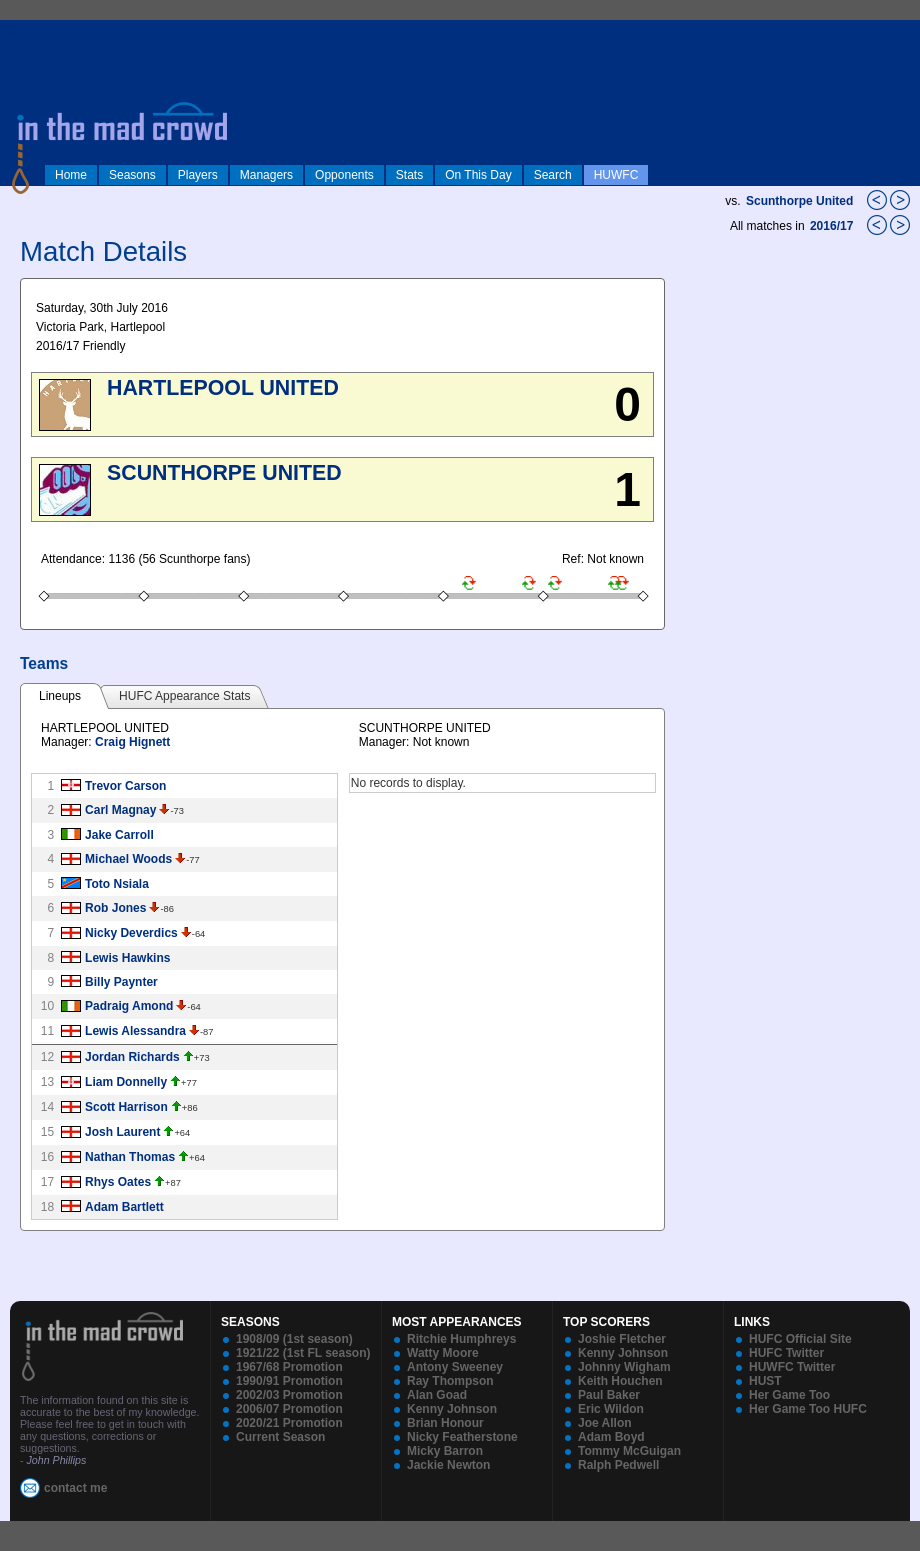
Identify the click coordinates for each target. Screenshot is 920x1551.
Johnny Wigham (624, 1367)
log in (21, 32)
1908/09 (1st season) (294, 1339)
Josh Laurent (122, 1132)
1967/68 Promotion (289, 1367)
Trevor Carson (125, 786)
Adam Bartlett (124, 1207)
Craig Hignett (132, 742)
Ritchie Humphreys (461, 1339)
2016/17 (833, 226)
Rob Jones (115, 908)
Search (553, 175)
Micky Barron (445, 1451)
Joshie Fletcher (622, 1339)
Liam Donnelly (126, 1082)
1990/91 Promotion (289, 1381)
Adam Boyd (611, 1437)
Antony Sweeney (455, 1367)
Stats (409, 175)
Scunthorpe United (799, 201)
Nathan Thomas (130, 1157)
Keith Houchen (620, 1381)
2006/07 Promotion (289, 1409)
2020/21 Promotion (289, 1423)
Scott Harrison (126, 1107)
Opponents (344, 175)
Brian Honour (445, 1423)
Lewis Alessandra (135, 1031)
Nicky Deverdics (131, 933)
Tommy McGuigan (629, 1451)
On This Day (478, 175)
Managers (266, 175)
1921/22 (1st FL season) (303, 1353)
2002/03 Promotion (289, 1395)
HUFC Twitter (786, 1353)
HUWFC (616, 175)
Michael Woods (128, 859)
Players (198, 175)
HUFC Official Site (800, 1339)
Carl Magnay (120, 810)
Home (71, 175)
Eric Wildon (611, 1409)
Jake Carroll (119, 835)
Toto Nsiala (117, 884)
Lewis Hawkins (127, 958)
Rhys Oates (118, 1182)
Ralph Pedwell (618, 1465)
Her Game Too (789, 1395)
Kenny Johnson (452, 1409)
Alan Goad (437, 1395)
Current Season (280, 1437)
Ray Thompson (450, 1381)
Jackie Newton (448, 1465)
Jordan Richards (132, 1057)
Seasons (132, 175)
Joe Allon (605, 1423)
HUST (765, 1381)
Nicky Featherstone (462, 1437)
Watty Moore (443, 1353)
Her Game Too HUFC (808, 1409)
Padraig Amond (129, 1006)
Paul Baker (609, 1395)
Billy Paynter (121, 982)
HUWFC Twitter (792, 1367)
